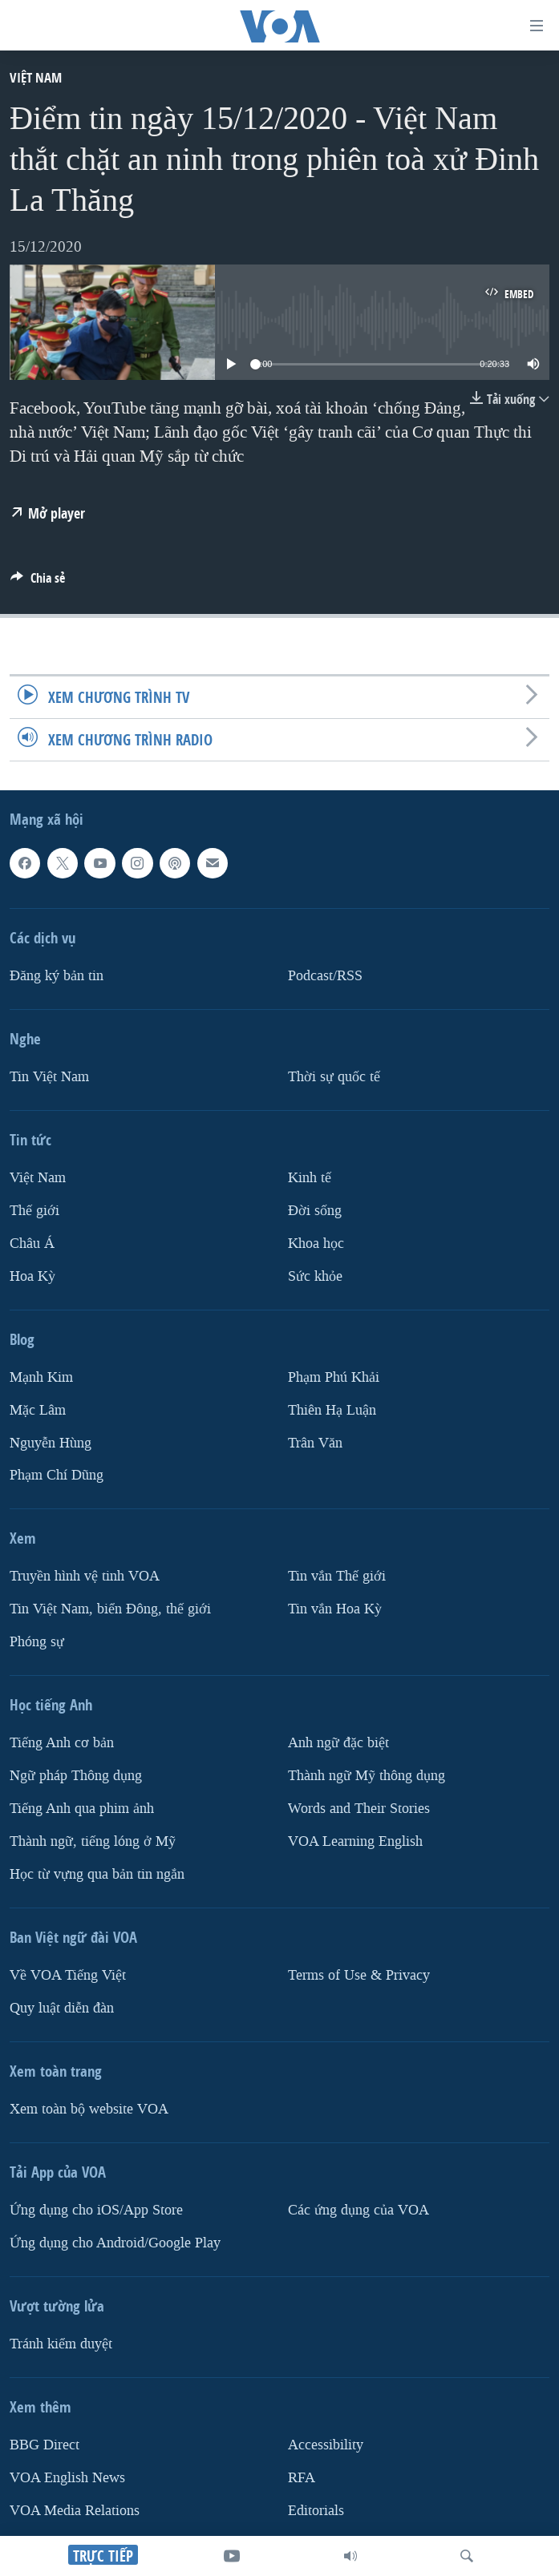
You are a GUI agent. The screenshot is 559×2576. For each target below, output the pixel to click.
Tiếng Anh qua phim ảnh (82, 1808)
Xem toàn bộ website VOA (89, 2109)
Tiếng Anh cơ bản (62, 1743)
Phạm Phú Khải (333, 1377)
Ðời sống (315, 1210)
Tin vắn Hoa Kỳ (335, 1609)
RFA (301, 2478)
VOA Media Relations (75, 2510)
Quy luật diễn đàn (62, 2008)
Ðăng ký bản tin (56, 976)
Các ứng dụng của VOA (358, 2210)
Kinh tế (309, 1178)
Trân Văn (315, 1443)
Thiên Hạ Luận (332, 1410)
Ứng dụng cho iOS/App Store (96, 2210)
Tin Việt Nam (49, 1077)
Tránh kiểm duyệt (61, 2344)
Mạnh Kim (41, 1377)
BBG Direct (44, 2445)
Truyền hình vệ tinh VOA (85, 1576)
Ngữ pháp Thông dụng (76, 1775)
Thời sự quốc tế (334, 1077)
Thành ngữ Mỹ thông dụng (366, 1775)
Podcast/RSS (325, 976)
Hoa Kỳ (32, 1276)
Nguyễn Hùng (50, 1443)
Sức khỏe (315, 1276)
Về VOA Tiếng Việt (68, 1975)
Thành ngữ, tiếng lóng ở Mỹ (93, 1841)
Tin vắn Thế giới (337, 1576)
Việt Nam (36, 77)
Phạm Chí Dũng (56, 1475)
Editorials (316, 2510)
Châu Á (32, 1243)
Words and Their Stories (359, 1808)
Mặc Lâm (38, 1410)
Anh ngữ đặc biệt (338, 1743)
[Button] (37, 582)
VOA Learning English (355, 1841)
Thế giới (34, 1210)
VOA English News (67, 2478)
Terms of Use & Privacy (359, 1975)
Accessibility (325, 2445)
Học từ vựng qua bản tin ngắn (97, 1874)
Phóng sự (37, 1642)
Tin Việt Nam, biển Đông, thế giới (110, 1609)
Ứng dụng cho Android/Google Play (115, 2243)
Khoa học (316, 1243)
